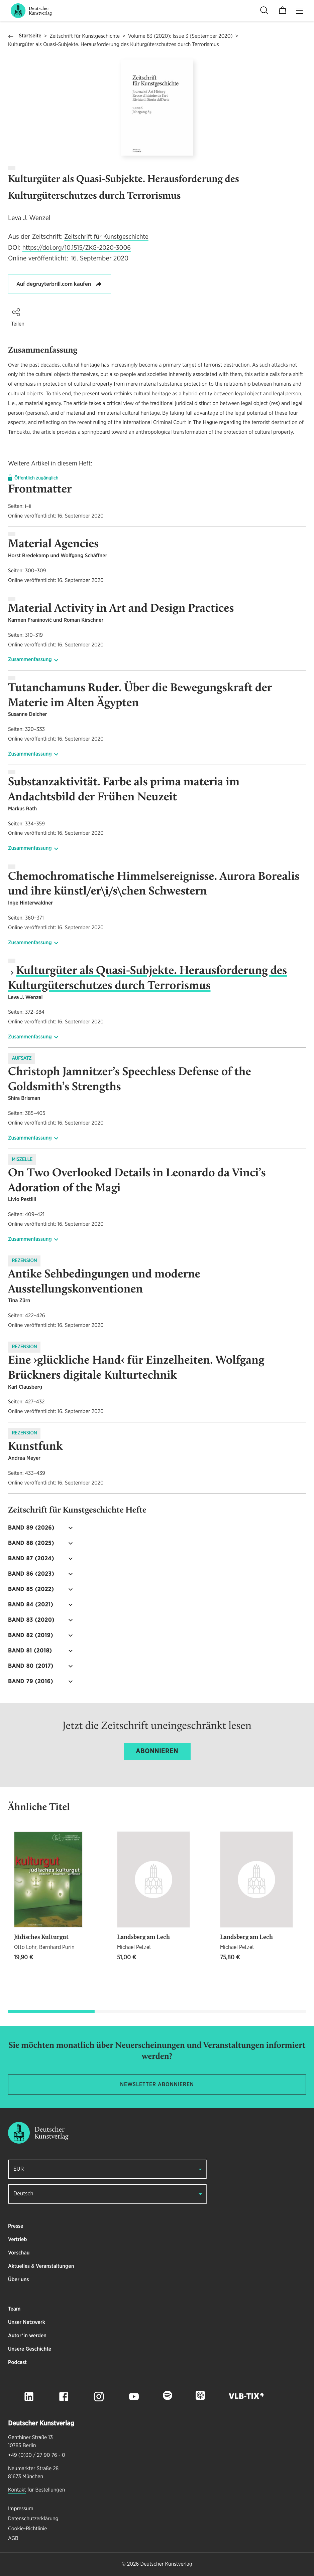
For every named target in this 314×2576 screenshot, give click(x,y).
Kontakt (17, 2490)
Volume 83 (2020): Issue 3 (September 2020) (180, 36)
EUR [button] (18, 2169)
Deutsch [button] (23, 2194)
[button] (16, 312)
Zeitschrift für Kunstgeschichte (84, 36)
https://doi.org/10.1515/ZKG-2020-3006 (76, 248)
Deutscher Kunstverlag (166, 2564)
